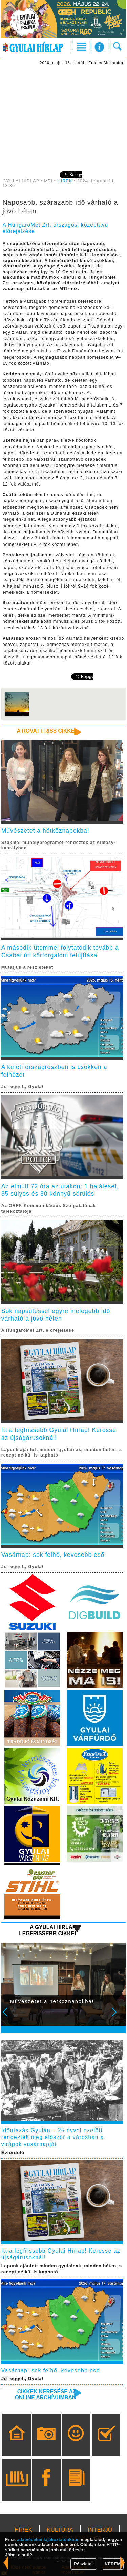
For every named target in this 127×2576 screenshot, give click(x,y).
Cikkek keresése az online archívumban (45, 2394)
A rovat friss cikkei (46, 731)
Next (118, 2016)
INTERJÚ (100, 2530)
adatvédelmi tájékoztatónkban (48, 2539)
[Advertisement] (63, 117)
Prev (9, 2016)
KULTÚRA (60, 2530)
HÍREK (65, 181)
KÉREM (113, 2564)
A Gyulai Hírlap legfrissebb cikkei (47, 1930)
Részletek (83, 2564)
